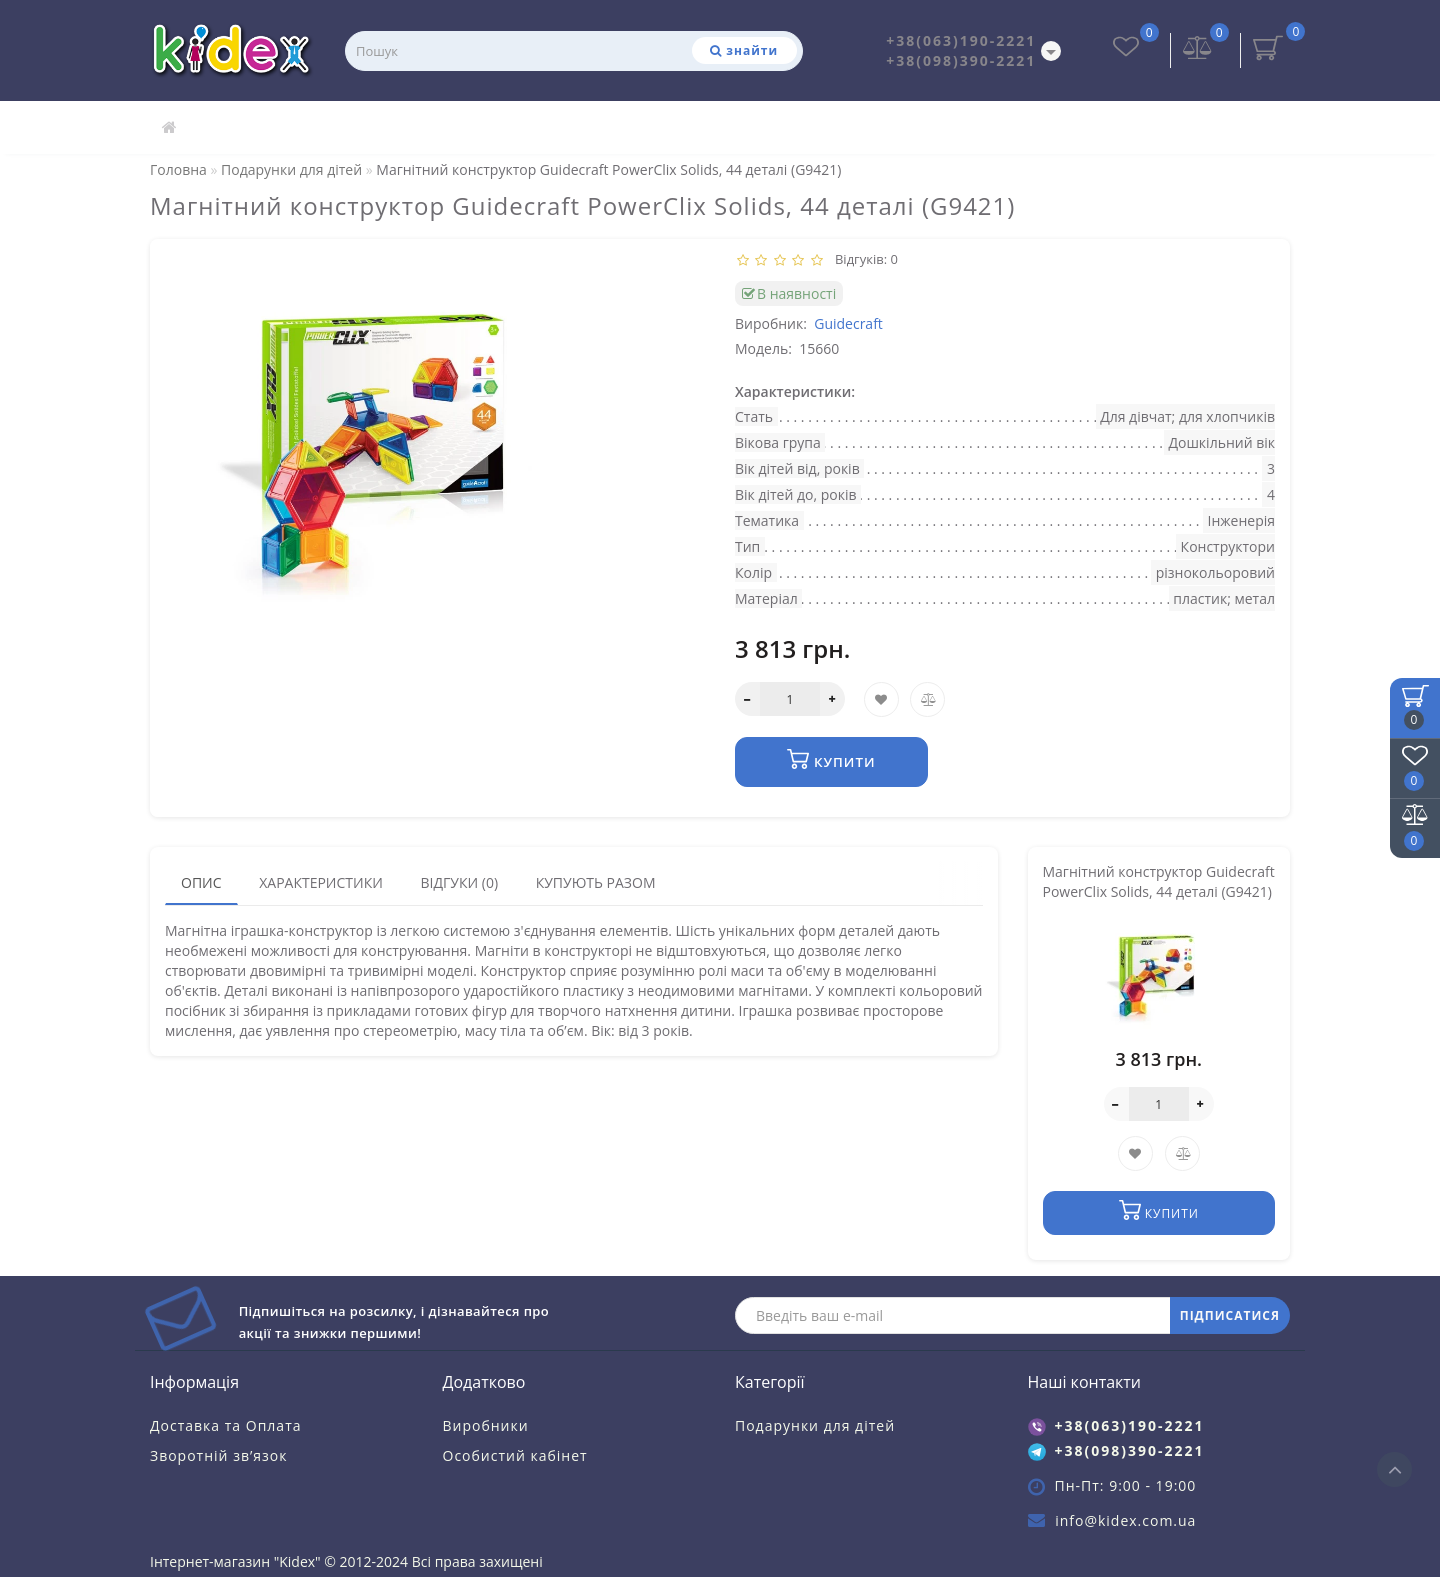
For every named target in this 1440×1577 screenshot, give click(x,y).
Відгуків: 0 (863, 259)
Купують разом (596, 881)
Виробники (486, 1424)
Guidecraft (848, 323)
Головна (178, 169)
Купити (831, 759)
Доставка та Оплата (226, 1424)
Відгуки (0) (459, 881)
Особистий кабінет (515, 1454)
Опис (201, 881)
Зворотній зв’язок (218, 1454)
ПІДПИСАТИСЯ (1230, 1314)
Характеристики (321, 881)
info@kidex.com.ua (1125, 1519)
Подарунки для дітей (815, 1424)
